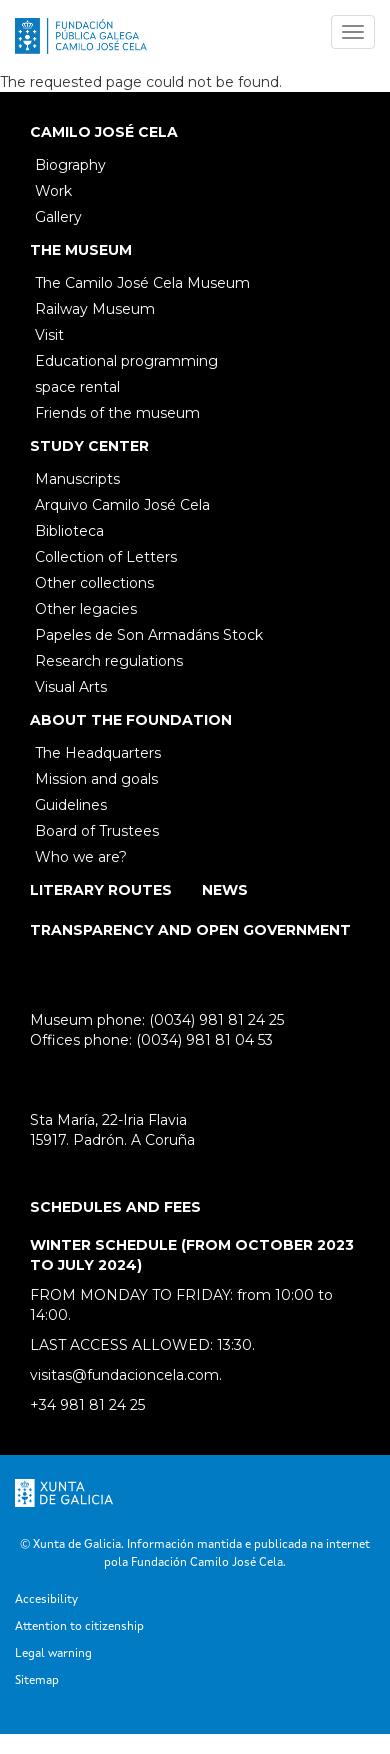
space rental (77, 387)
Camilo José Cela (104, 132)
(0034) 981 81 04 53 (204, 1040)
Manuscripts (77, 479)
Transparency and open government (190, 930)
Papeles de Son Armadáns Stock (149, 635)
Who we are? (81, 857)
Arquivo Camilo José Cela (122, 505)
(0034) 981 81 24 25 (216, 1020)
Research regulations (109, 661)
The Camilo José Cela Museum (142, 283)
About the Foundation (131, 720)
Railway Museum (95, 309)
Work (53, 191)
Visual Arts (71, 687)
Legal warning (53, 1654)
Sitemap (37, 1681)
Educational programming (126, 361)
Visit (49, 335)
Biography (70, 165)
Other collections (94, 583)
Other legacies (86, 609)
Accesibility (46, 1600)
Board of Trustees (97, 831)
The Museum (81, 250)
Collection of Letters (106, 557)
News (225, 890)
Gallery (58, 217)
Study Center (89, 446)
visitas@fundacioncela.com (124, 1375)
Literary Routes (101, 890)
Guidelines (71, 805)
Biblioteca (69, 531)
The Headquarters (98, 753)
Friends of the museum (117, 413)
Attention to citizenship (79, 1627)
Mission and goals (96, 779)
